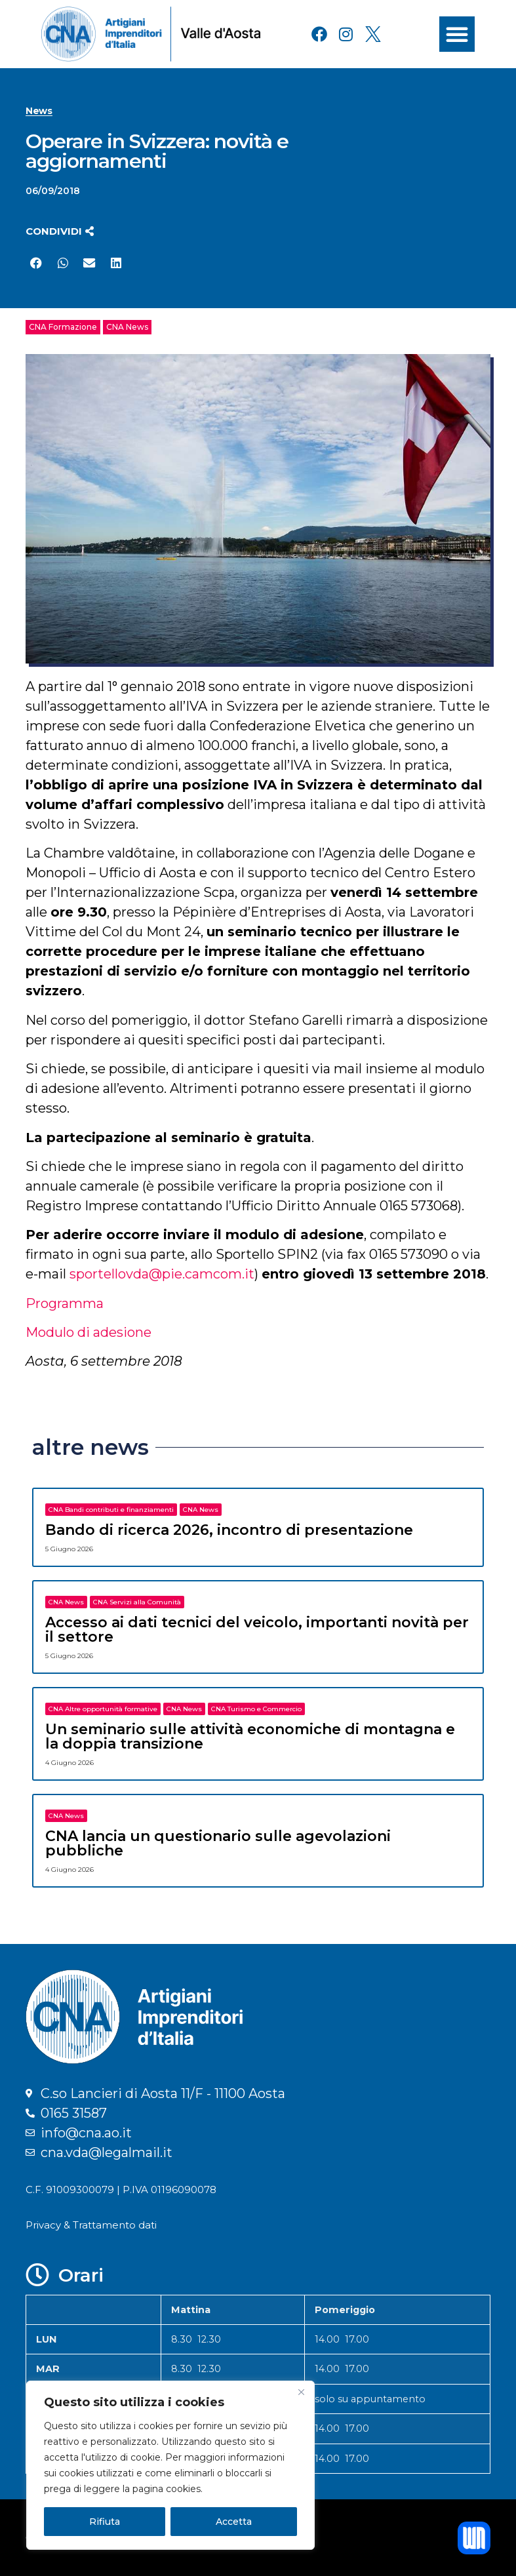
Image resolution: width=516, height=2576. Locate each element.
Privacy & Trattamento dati (91, 2225)
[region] (170, 2465)
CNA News (127, 327)
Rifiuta (104, 2521)
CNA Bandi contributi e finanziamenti (111, 1509)
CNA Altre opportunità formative (103, 1709)
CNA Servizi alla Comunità (137, 1602)
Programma (65, 1303)
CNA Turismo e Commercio (256, 1709)
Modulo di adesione (88, 1332)
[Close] (301, 2392)
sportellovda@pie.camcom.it (161, 1274)
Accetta (234, 2521)
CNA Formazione (63, 327)
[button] (457, 34)
